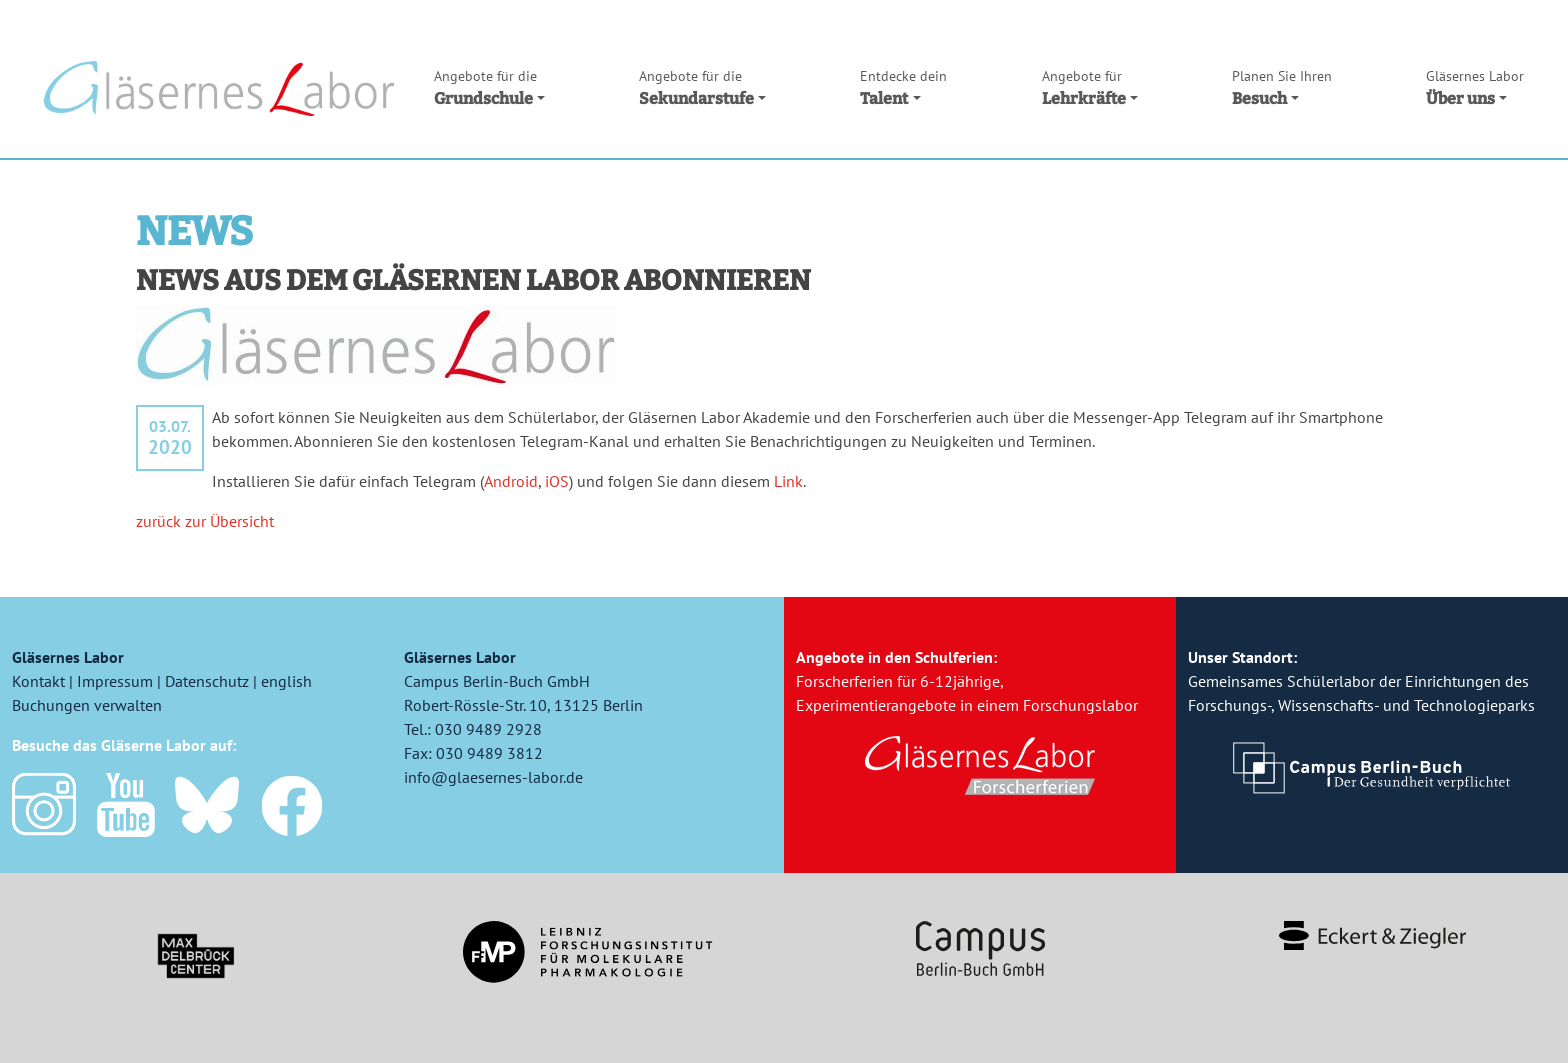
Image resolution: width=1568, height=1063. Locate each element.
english (286, 681)
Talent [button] (903, 87)
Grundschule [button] (489, 87)
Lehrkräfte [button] (1090, 87)
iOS (557, 481)
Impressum (115, 681)
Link (788, 481)
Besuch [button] (1282, 87)
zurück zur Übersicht (205, 521)
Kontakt (38, 681)
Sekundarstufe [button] (702, 87)
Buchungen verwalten (87, 705)
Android (511, 481)
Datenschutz (207, 681)
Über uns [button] (1475, 87)
